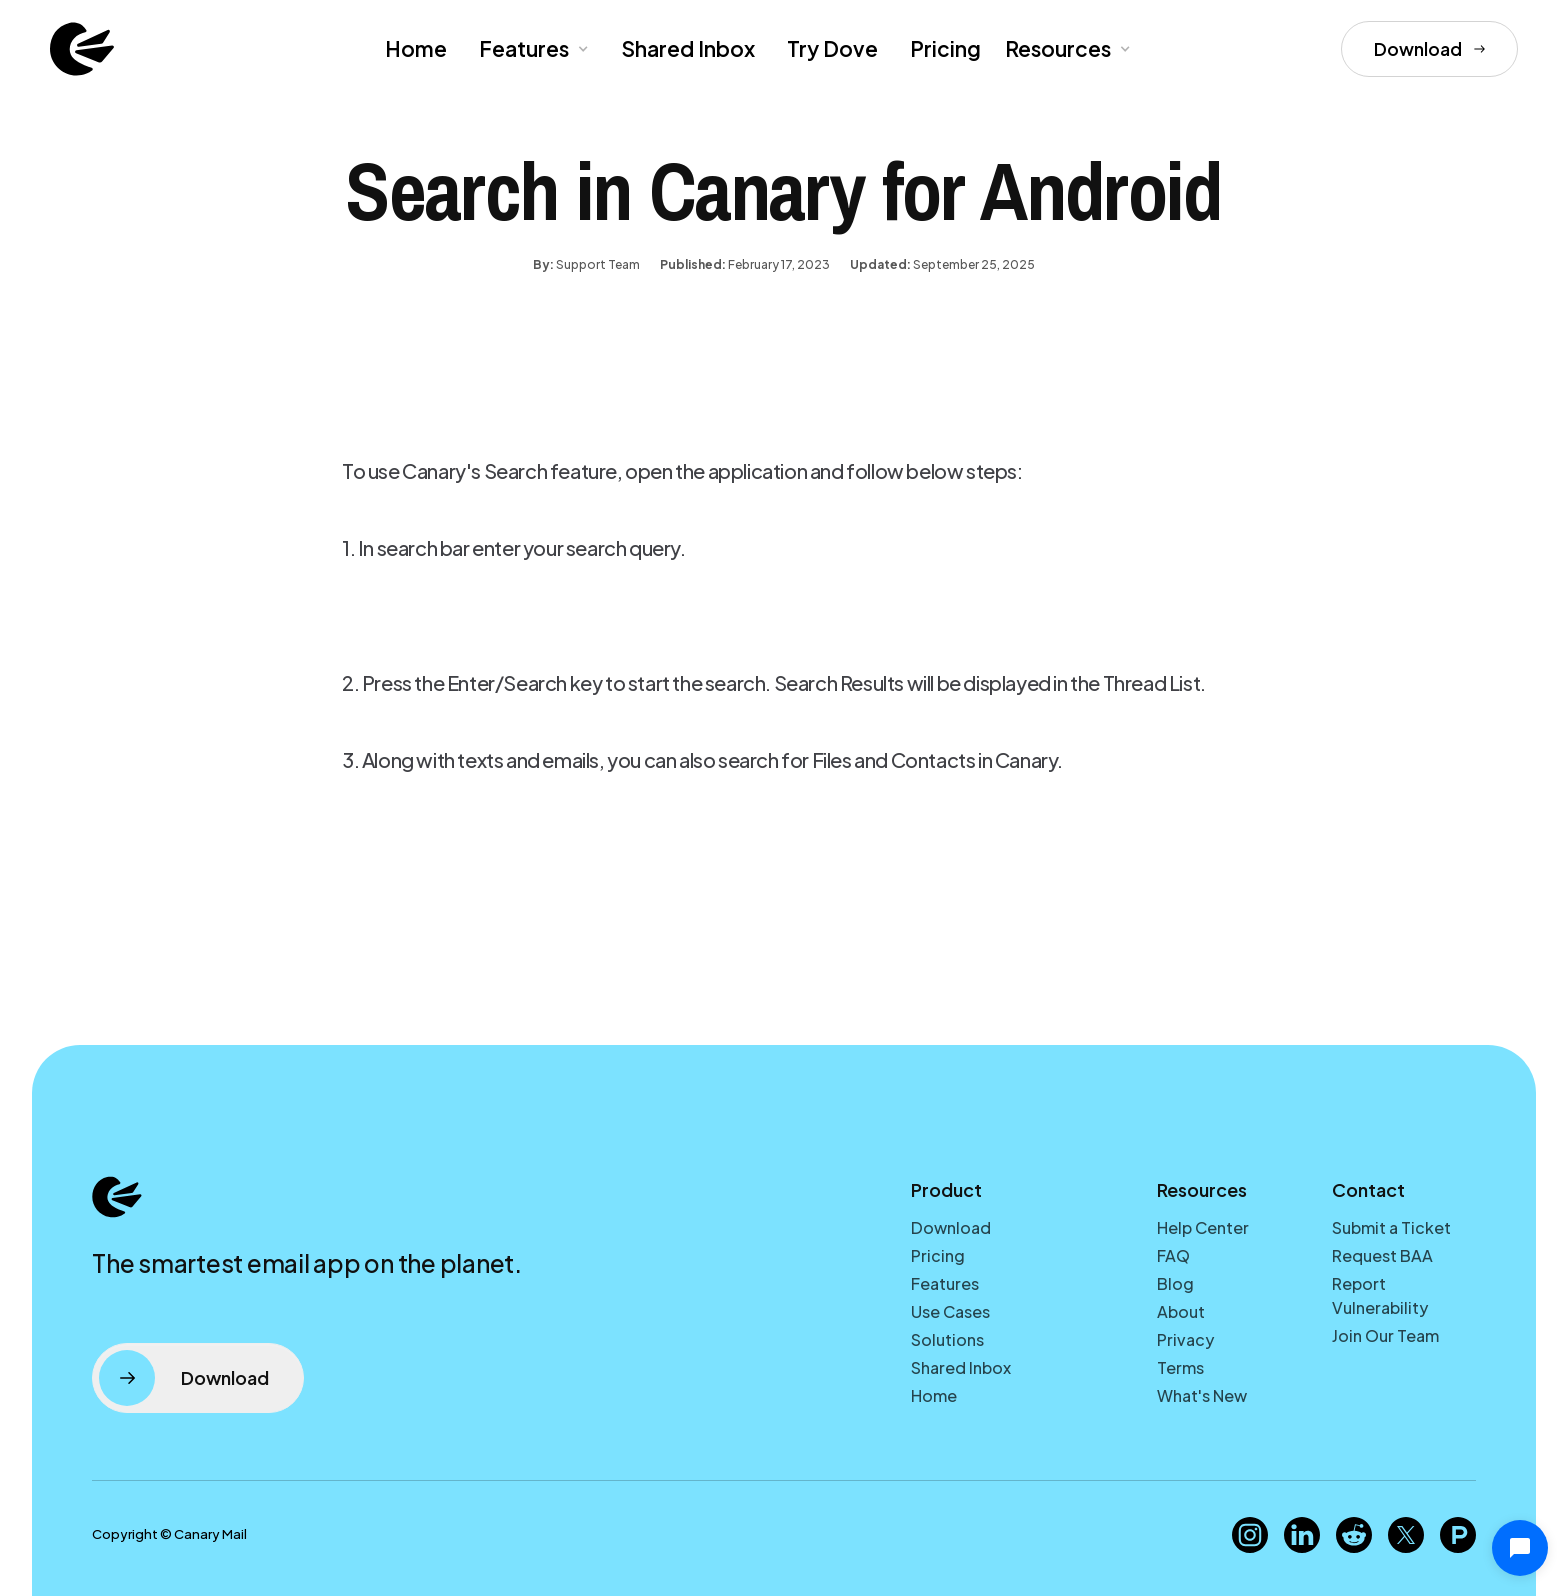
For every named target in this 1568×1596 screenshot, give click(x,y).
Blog (1175, 1283)
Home (416, 48)
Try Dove (832, 48)
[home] (82, 49)
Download (951, 1227)
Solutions (947, 1339)
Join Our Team (1385, 1335)
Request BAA (1382, 1255)
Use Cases (950, 1311)
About (1181, 1311)
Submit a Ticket (1391, 1227)
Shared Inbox (688, 48)
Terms (1180, 1367)
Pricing (945, 48)
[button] (532, 49)
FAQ (1173, 1255)
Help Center (1203, 1227)
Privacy (1185, 1339)
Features (945, 1283)
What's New (1202, 1395)
